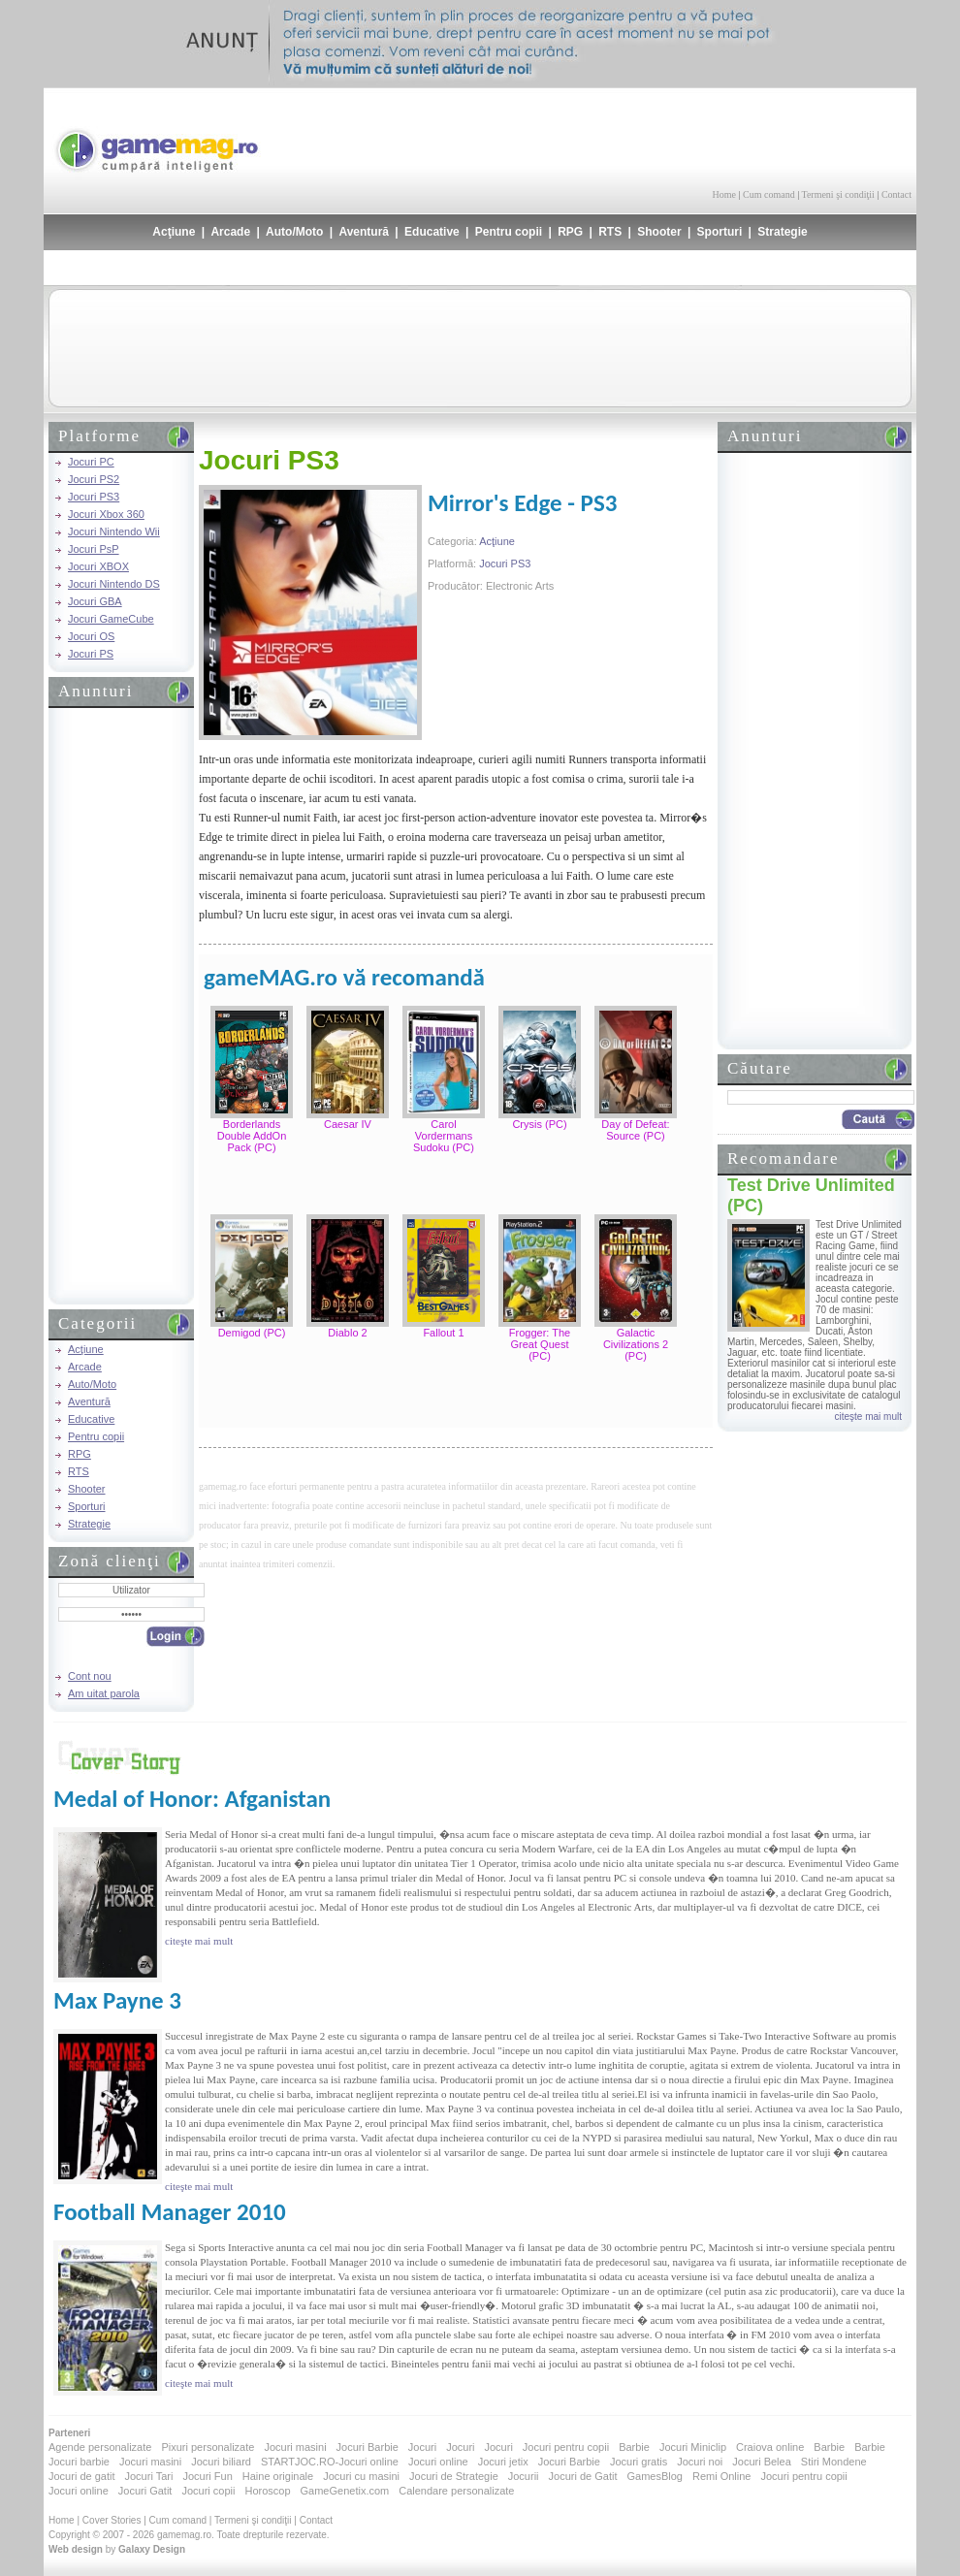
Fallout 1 (443, 1332)
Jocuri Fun (207, 2476)
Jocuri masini (295, 2447)
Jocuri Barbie (367, 2447)
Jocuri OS (91, 636)
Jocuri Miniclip (692, 2447)
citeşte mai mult (868, 1416)
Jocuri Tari (148, 2476)
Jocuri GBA (95, 601)
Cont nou (90, 1676)
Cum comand (769, 194)
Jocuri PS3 (93, 496)
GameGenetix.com (345, 2490)
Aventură (363, 232)
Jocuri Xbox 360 (106, 514)
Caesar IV (347, 1124)
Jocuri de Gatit (583, 2476)
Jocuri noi (699, 2461)
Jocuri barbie (79, 2461)
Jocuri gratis (638, 2461)
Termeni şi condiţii (837, 194)
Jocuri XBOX (98, 566)
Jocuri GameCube (111, 619)
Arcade (230, 232)
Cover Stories (112, 2520)
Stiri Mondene (834, 2461)
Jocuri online (438, 2461)
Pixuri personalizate (207, 2447)
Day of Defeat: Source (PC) (635, 1130)
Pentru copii (508, 232)
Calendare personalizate (456, 2490)
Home (724, 194)
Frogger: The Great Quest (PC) (539, 1344)
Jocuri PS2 (93, 479)
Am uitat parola (104, 1693)
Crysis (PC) (539, 1124)
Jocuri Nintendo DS (114, 584)
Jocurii (523, 2476)
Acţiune (173, 232)
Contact (896, 194)
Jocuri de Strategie (453, 2476)
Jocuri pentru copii (566, 2447)
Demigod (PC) (252, 1332)
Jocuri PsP (93, 549)
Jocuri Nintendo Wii (114, 531)
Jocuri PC (91, 461)
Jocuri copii (208, 2490)
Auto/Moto (294, 232)
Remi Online (722, 2476)
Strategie (782, 232)
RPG (570, 232)
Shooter (659, 232)
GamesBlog (654, 2476)
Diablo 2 (347, 1332)
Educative (432, 232)
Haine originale (277, 2476)
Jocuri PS (90, 654)
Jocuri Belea (761, 2461)
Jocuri (422, 2447)
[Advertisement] (685, 136)
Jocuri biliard (221, 2461)
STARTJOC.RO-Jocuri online (330, 2461)
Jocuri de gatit (81, 2476)
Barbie (634, 2447)
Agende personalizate (99, 2447)
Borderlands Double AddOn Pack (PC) (252, 1135)
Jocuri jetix (503, 2461)
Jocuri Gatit (145, 2490)
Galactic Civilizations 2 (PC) (635, 1344)
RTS (610, 232)
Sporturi (720, 232)
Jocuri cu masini (361, 2476)
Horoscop (267, 2490)
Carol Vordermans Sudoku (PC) (443, 1135)
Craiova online (770, 2447)
